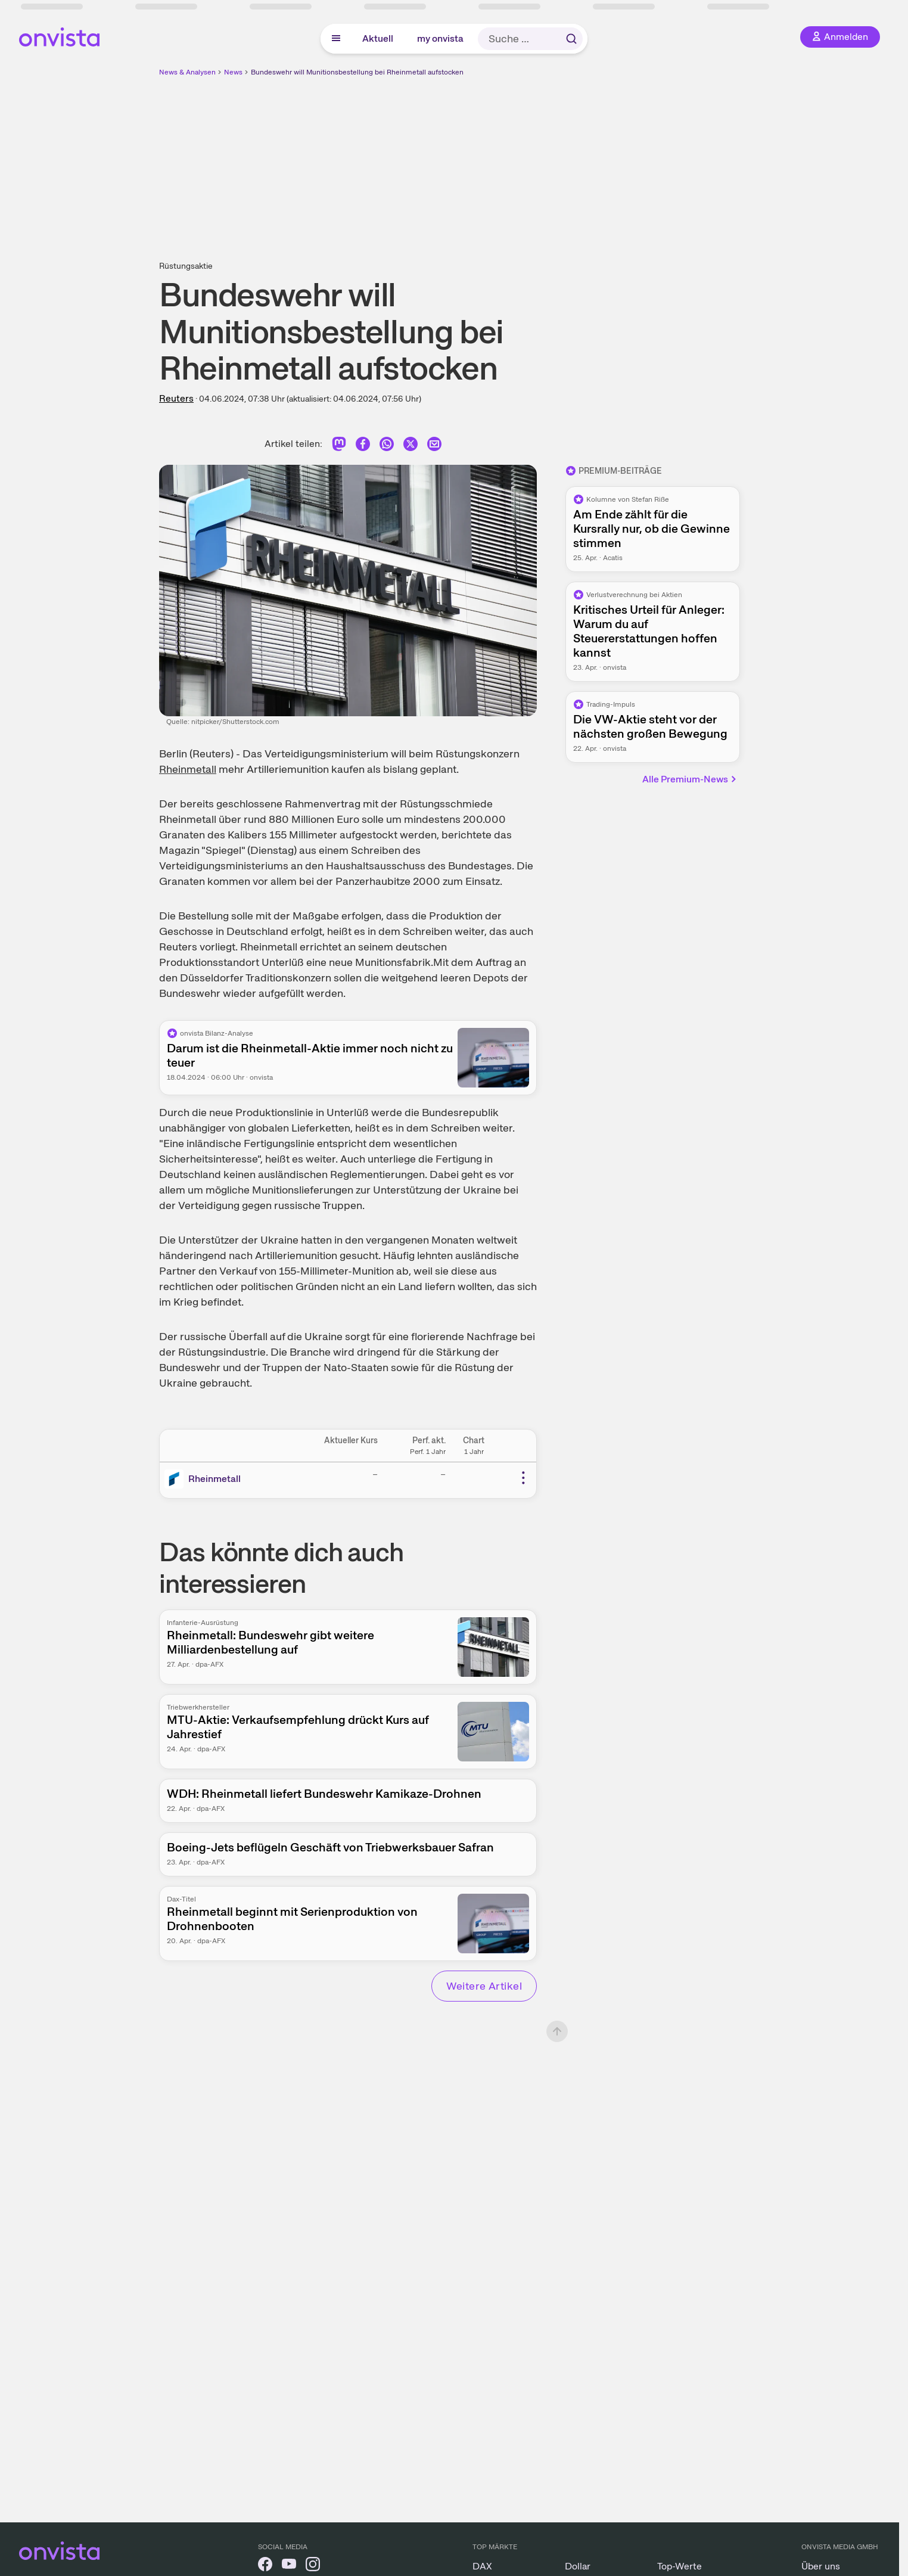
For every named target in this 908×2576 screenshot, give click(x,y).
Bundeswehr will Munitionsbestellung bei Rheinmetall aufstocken (357, 72)
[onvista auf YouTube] (289, 2566)
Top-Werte (679, 2566)
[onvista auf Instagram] (313, 2566)
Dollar (577, 2566)
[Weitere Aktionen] (523, 1477)
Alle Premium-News (690, 779)
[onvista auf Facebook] (265, 2566)
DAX (482, 2566)
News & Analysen (187, 72)
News (233, 72)
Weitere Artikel (484, 1986)
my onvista (440, 38)
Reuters (176, 398)
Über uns (820, 2566)
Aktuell (377, 38)
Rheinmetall (187, 769)
